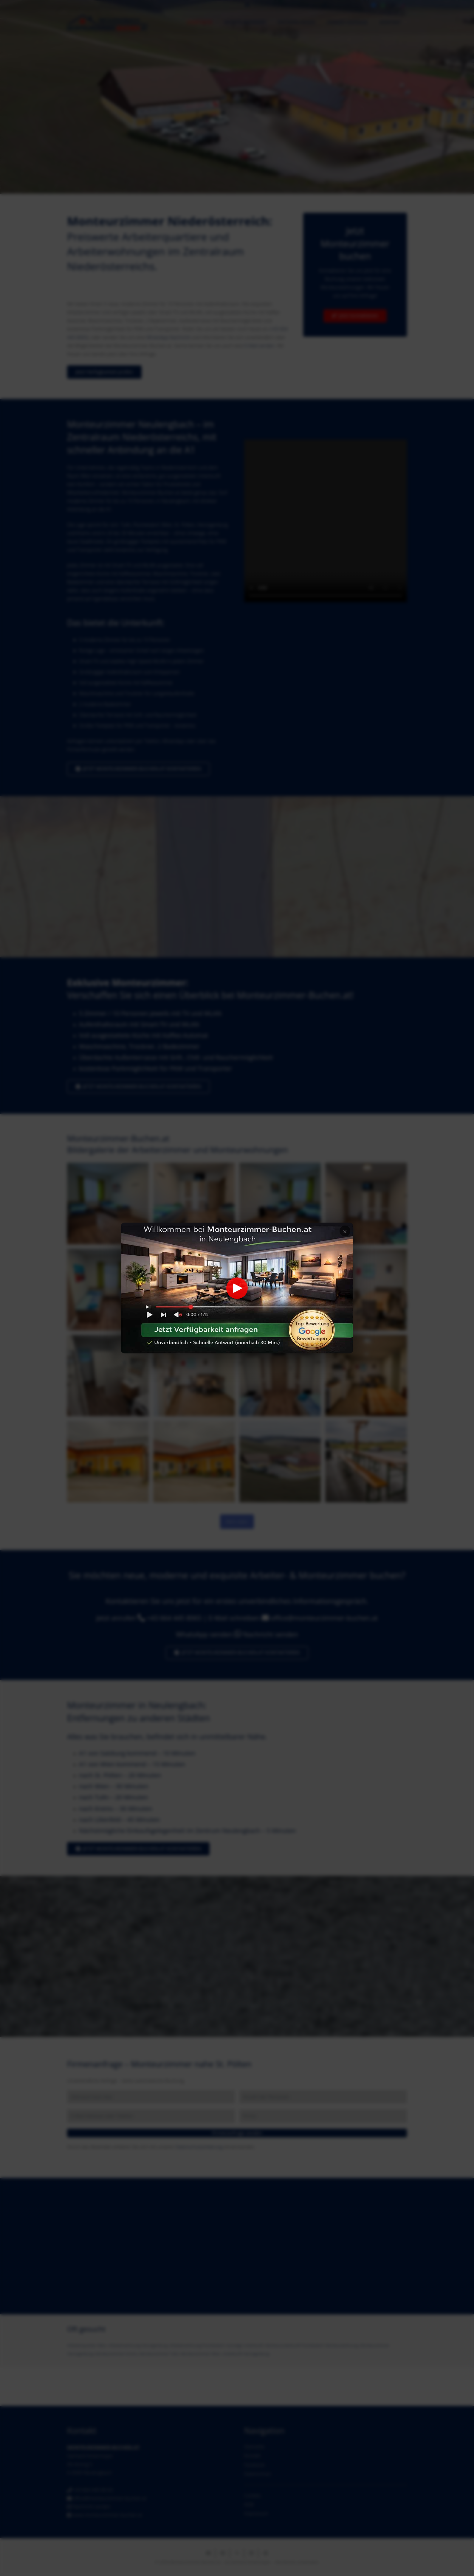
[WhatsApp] (383, 5)
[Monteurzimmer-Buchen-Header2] (107, 22)
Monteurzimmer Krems (116, 2353)
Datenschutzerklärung (198, 2147)
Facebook (254, 2465)
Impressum (256, 2513)
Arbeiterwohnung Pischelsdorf (196, 2345)
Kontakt (252, 2455)
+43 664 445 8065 (174, 1617)
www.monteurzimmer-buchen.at (107, 2515)
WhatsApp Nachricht (168, 337)
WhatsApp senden (204, 1634)
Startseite (254, 2446)
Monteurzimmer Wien (200, 2353)
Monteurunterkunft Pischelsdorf (294, 2345)
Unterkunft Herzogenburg (245, 2353)
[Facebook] (373, 5)
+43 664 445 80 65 (93, 2490)
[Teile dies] (223, 2553)
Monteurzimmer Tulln (159, 2353)
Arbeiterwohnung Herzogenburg (138, 2345)
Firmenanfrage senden (237, 2133)
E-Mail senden (259, 345)
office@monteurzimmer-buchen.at (324, 1617)
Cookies (252, 2495)
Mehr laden (237, 1521)
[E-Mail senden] (208, 2553)
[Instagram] (392, 5)
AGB (248, 2504)
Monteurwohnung (341, 2345)
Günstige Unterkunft (244, 2345)
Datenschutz (257, 2474)
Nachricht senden (270, 1634)
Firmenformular (84, 749)
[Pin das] (265, 2553)
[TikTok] (402, 5)
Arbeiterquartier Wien (87, 2345)
